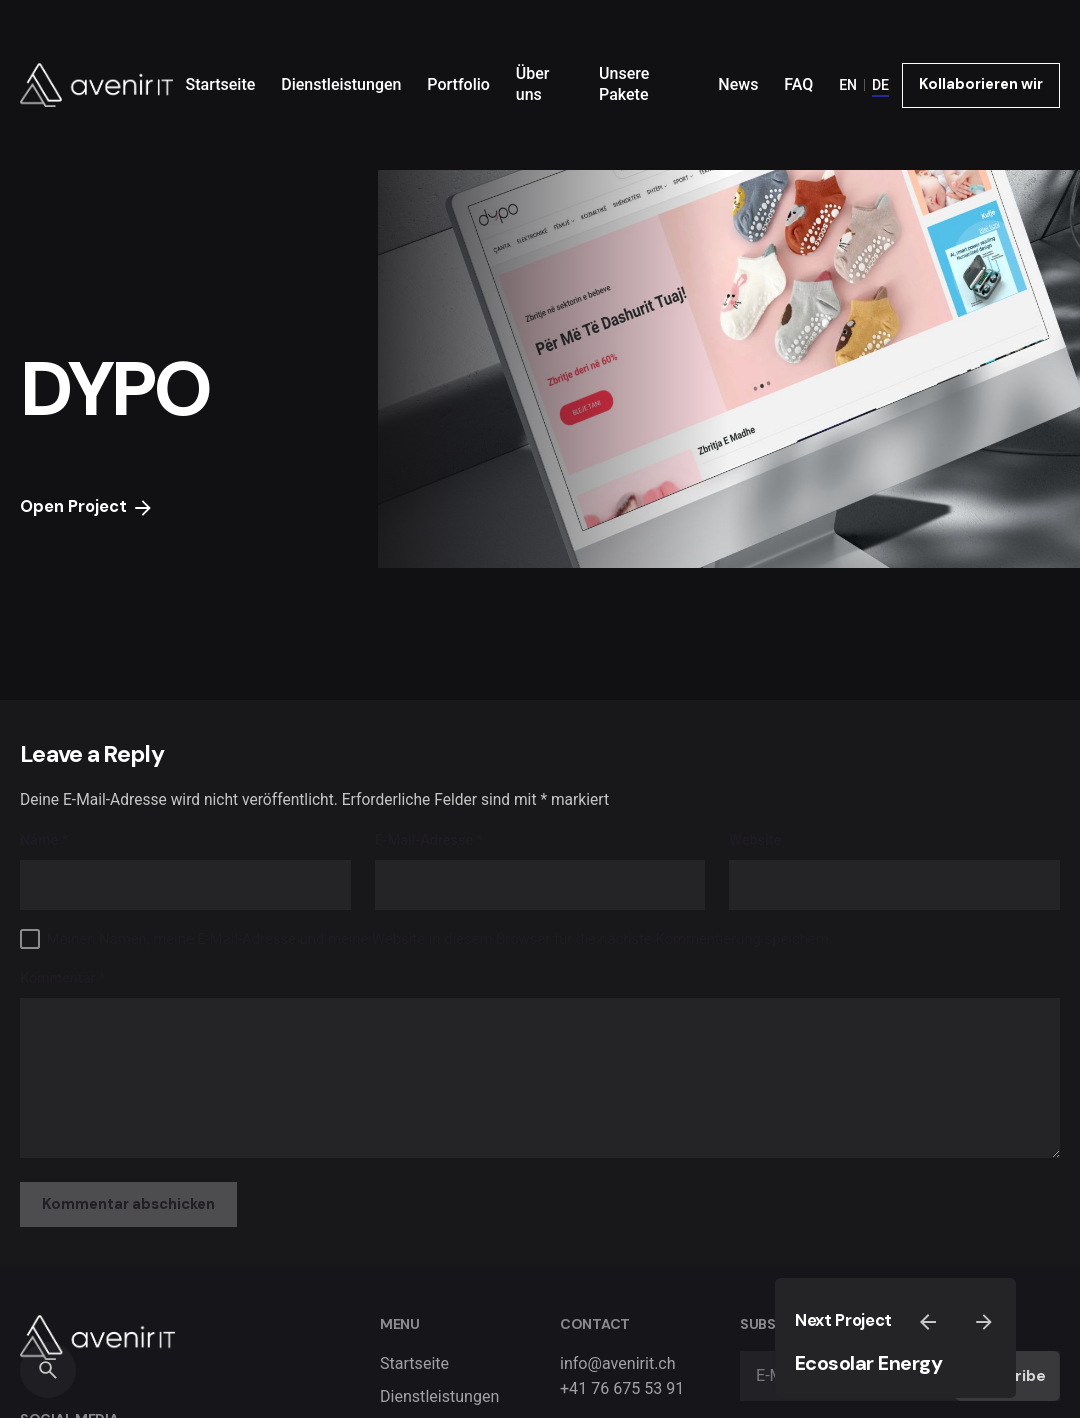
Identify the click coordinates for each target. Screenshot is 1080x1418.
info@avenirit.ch (618, 1363)
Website (755, 840)
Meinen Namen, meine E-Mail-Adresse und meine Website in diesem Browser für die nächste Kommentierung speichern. (440, 939)
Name (44, 840)
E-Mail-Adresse (429, 840)
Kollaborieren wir (981, 84)
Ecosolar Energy (869, 1363)
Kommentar (62, 978)
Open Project (87, 507)
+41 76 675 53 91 (622, 1388)
